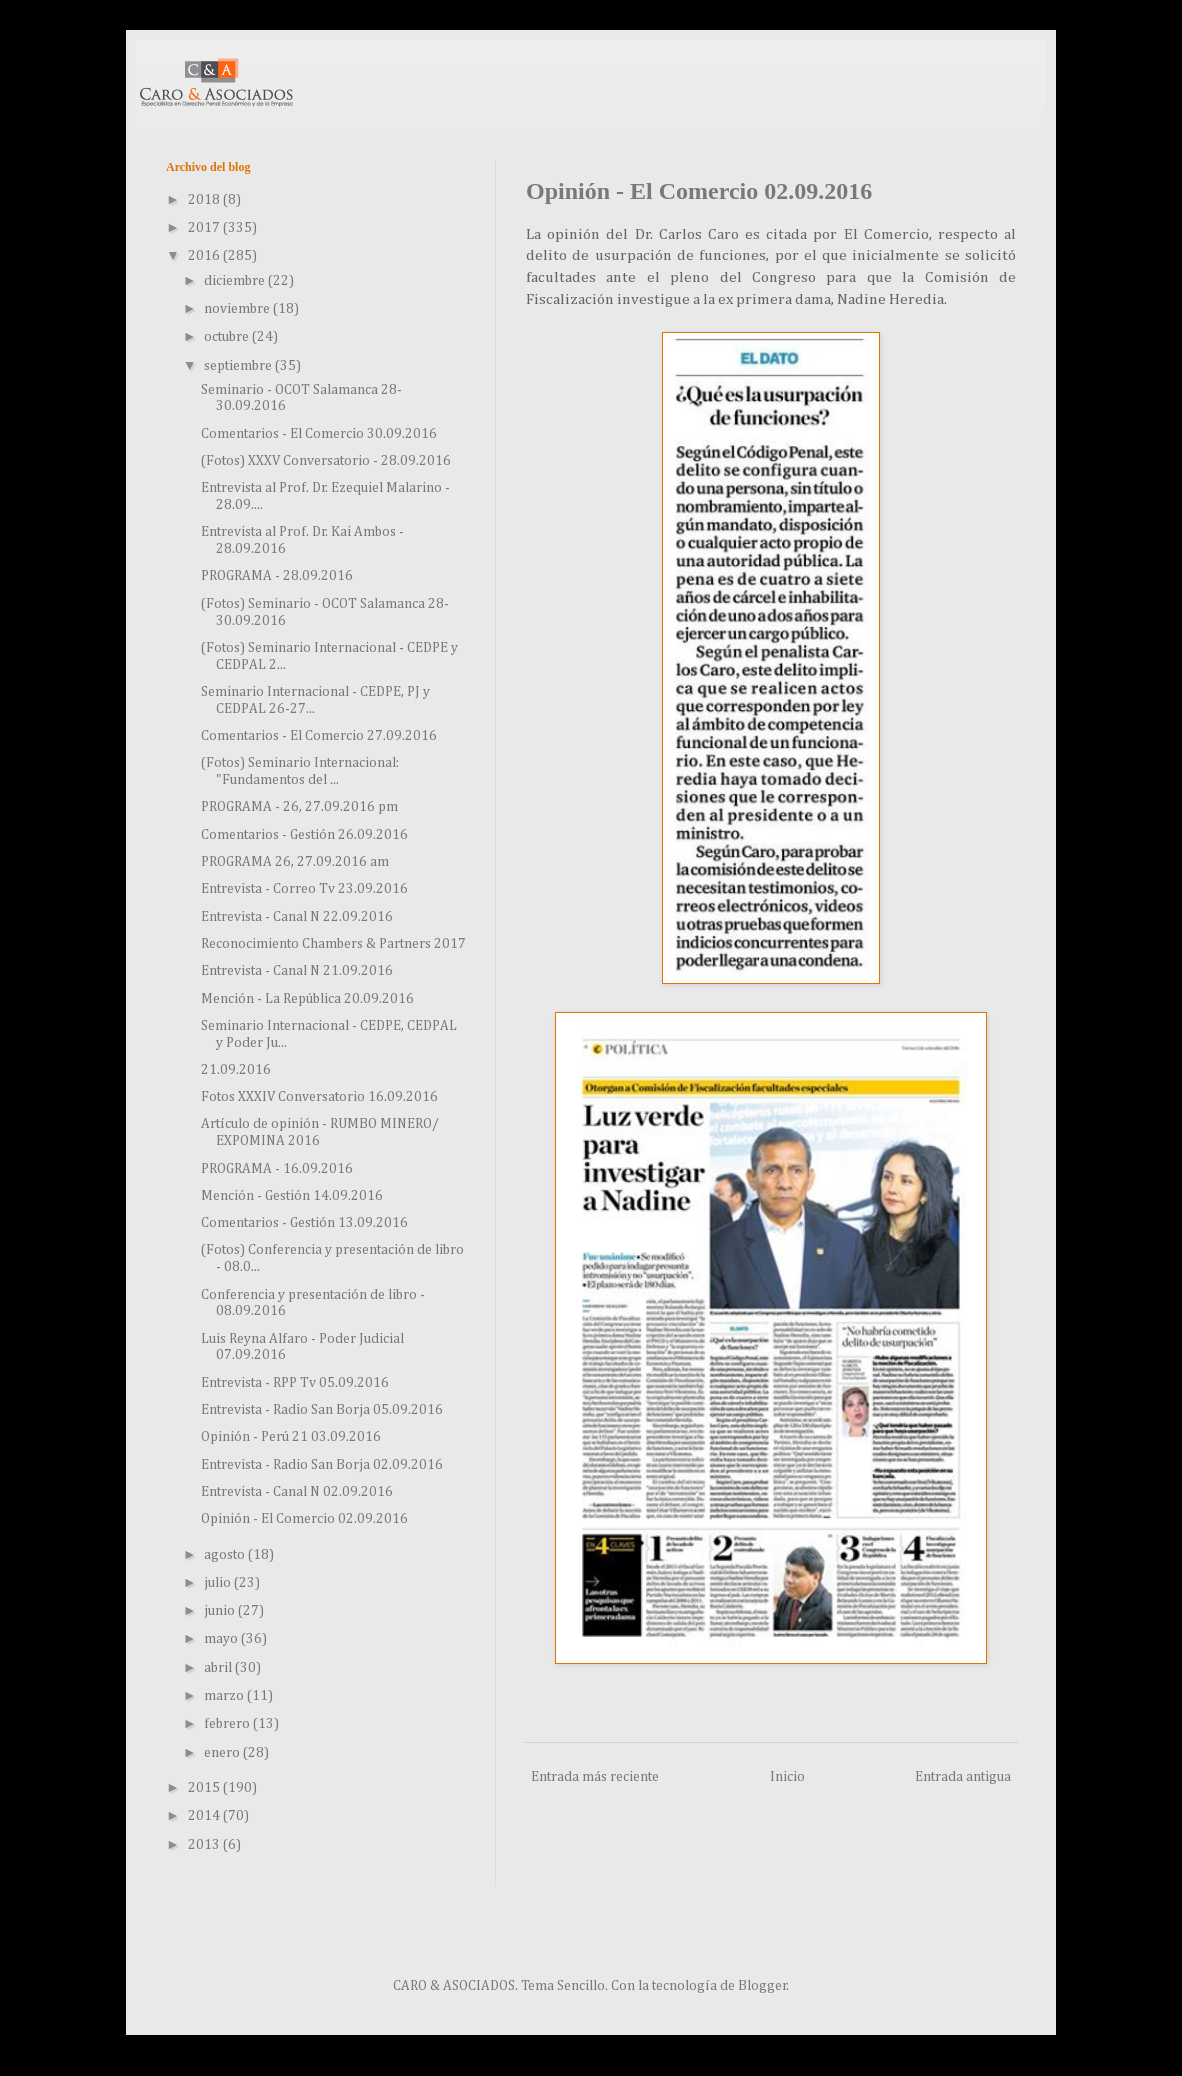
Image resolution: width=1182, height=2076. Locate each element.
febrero (228, 1724)
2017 (205, 228)
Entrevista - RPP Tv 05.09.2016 (295, 1383)
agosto (226, 1555)
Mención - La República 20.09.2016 (307, 999)
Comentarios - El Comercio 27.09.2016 (319, 736)
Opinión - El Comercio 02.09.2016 (304, 1519)
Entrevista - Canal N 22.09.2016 (297, 917)
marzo (225, 1696)
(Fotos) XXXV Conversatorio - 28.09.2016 (326, 461)
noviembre (238, 309)
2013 (205, 1845)
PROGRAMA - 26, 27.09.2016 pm (299, 807)
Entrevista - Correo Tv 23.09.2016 (304, 889)
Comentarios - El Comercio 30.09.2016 (319, 434)
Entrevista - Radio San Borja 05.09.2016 (322, 1410)
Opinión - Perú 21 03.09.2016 (291, 1437)
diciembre (236, 281)
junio (221, 1611)
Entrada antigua (963, 1777)
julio (219, 1583)
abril (219, 1668)
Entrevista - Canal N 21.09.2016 (297, 971)
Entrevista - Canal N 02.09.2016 (297, 1492)
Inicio (787, 1777)
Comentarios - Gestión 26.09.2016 (304, 835)
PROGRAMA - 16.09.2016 (277, 1169)
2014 (205, 1816)
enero (223, 1753)
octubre (228, 337)
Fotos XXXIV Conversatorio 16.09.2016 (319, 1097)
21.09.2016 (236, 1070)
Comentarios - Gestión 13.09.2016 (304, 1223)
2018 (205, 200)
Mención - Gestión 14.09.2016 (292, 1196)
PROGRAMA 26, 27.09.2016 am (295, 862)
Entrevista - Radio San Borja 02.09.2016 (322, 1465)
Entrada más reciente (595, 1777)
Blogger (762, 1986)
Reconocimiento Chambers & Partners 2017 (333, 944)
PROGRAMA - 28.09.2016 (277, 576)
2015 (205, 1788)
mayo (222, 1639)
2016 (205, 256)
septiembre (239, 366)
